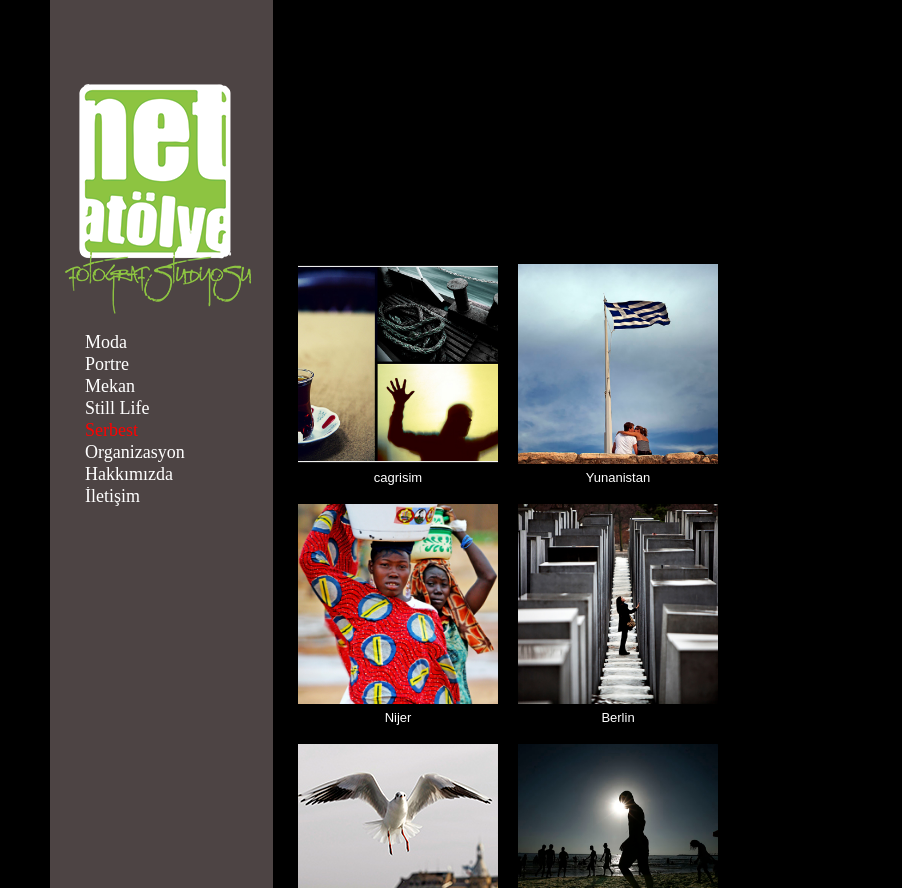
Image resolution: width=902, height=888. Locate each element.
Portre (107, 364)
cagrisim (398, 477)
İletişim (112, 496)
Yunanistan (618, 477)
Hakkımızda (129, 474)
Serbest (111, 430)
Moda (106, 342)
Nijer (398, 717)
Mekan (110, 386)
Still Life (117, 408)
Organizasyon (135, 452)
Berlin (617, 717)
